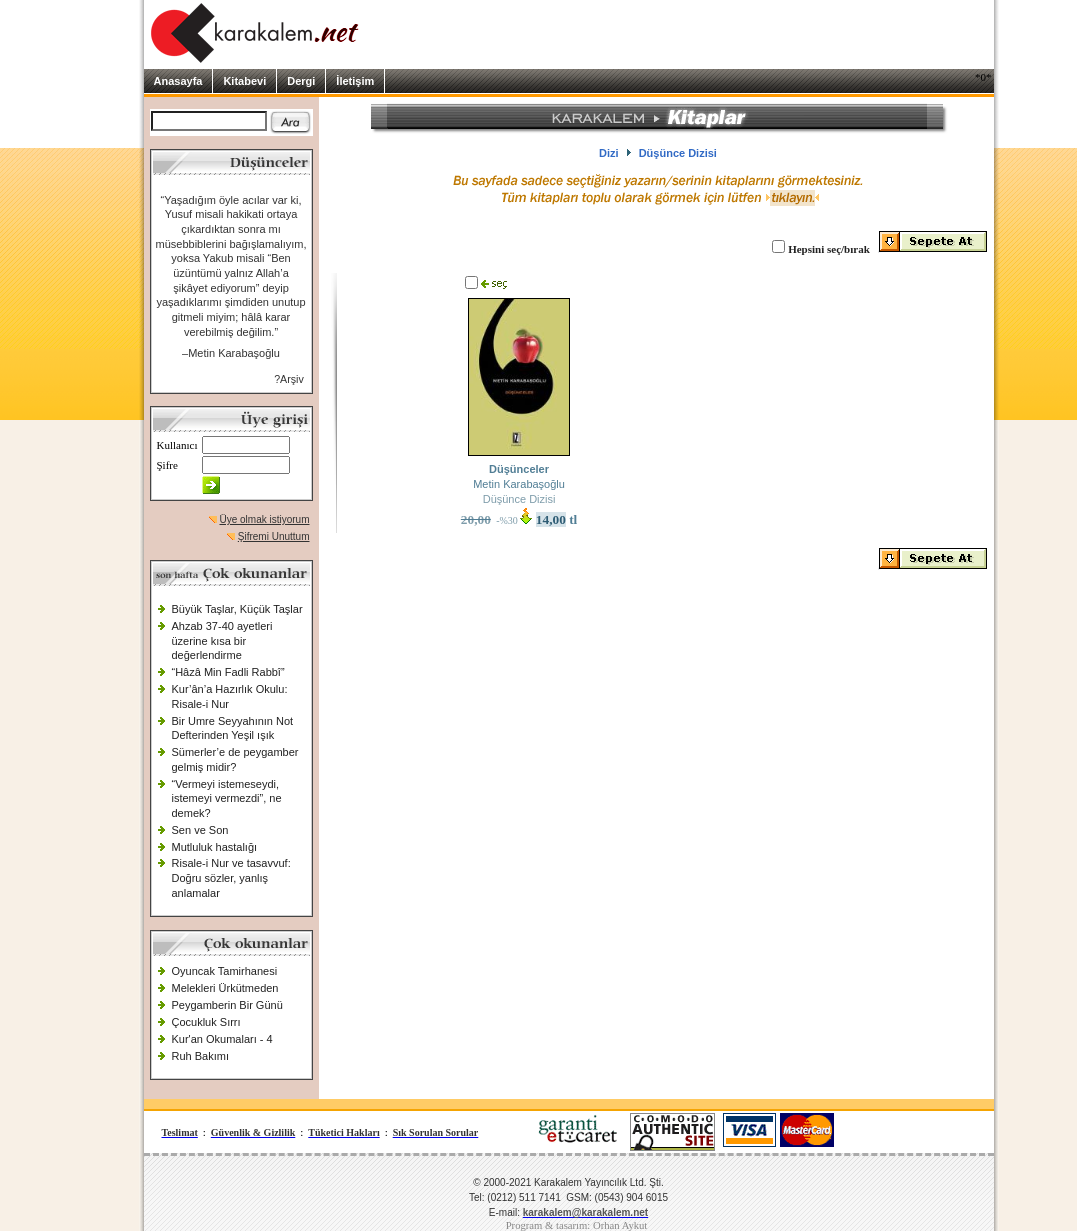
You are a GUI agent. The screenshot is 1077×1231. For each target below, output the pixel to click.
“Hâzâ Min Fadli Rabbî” (228, 672)
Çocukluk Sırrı (206, 1022)
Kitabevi (244, 81)
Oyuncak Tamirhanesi (225, 971)
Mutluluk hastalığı (215, 847)
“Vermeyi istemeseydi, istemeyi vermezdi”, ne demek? (227, 798)
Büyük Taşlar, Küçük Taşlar (237, 609)
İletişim (355, 81)
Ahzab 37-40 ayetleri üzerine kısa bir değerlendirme (222, 640)
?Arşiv (289, 379)
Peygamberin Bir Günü (227, 1005)
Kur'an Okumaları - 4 (222, 1039)
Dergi (301, 81)
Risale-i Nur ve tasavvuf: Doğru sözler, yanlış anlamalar (231, 877)
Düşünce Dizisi (519, 499)
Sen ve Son (200, 830)
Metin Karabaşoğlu (519, 484)
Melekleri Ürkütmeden (225, 988)
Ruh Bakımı (200, 1056)
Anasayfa (178, 81)
